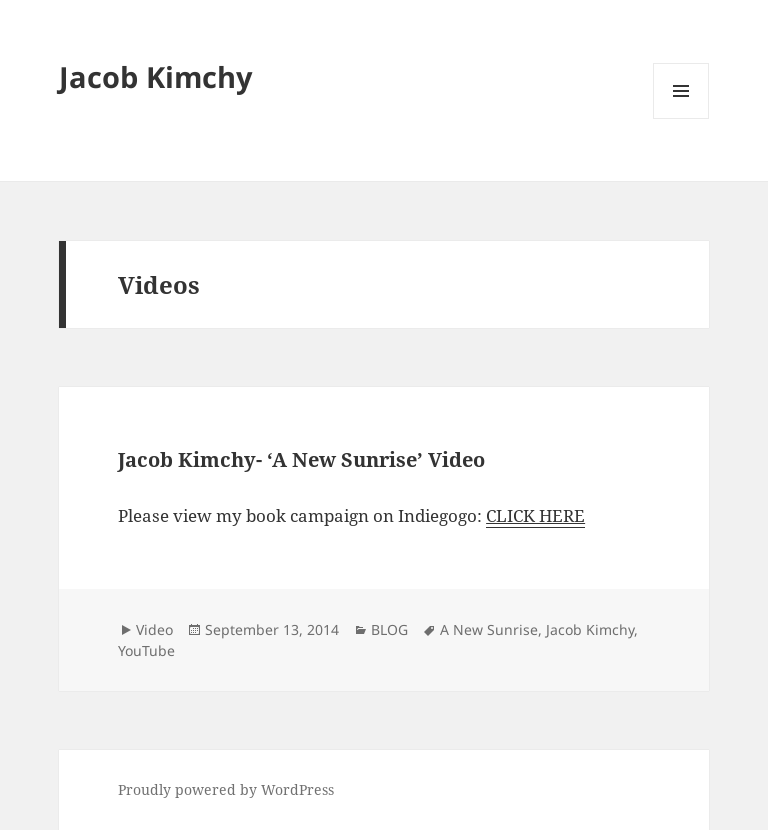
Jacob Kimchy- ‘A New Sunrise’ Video (301, 459)
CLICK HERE (535, 515)
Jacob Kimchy (156, 76)
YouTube (146, 650)
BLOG (389, 629)
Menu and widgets (681, 118)
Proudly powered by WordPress (226, 789)
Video (154, 629)
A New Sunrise (489, 629)
